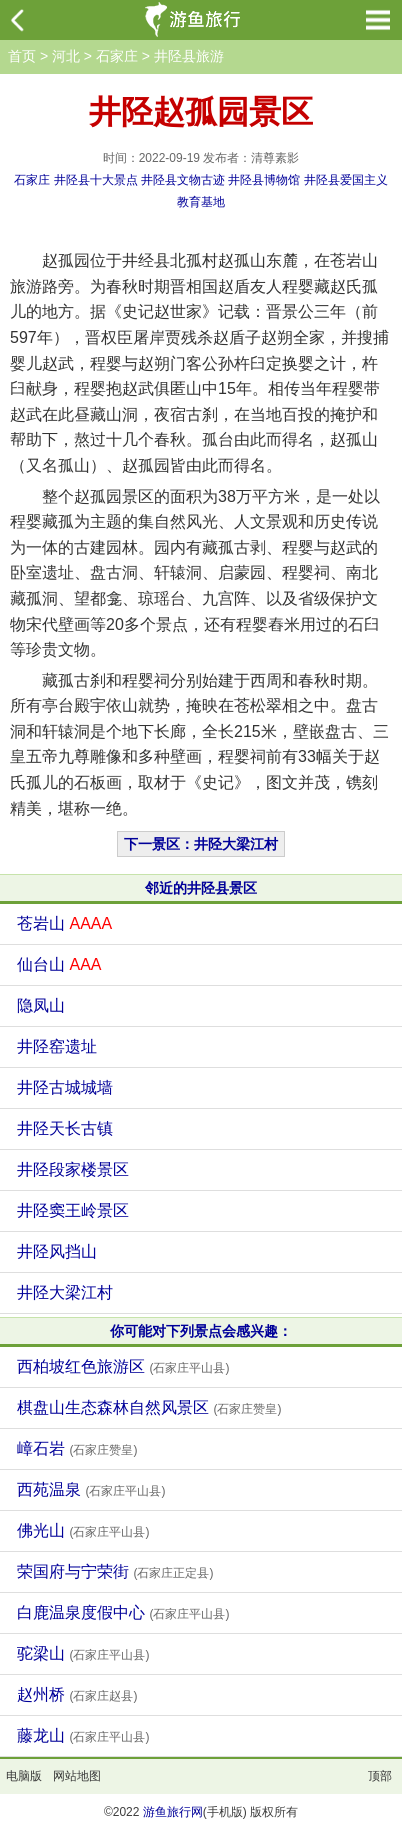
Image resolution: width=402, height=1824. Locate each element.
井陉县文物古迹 (183, 180)
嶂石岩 (77, 1448)
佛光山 (83, 1530)
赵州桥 (77, 1694)
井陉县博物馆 (264, 180)
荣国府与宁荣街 (115, 1571)
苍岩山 (64, 923)
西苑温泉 (91, 1489)
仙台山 (59, 964)
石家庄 (117, 56)
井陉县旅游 (189, 56)
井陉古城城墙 (65, 1087)
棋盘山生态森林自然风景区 (149, 1407)
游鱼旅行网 (173, 1812)
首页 (22, 56)
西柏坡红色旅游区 (123, 1366)
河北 (66, 56)
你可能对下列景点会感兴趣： (201, 1331)
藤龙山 (83, 1735)
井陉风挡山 (57, 1251)
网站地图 (77, 1776)
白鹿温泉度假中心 (123, 1612)
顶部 (380, 1776)
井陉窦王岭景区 (73, 1210)
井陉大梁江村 (65, 1292)
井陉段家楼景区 (73, 1169)
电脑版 (24, 1776)
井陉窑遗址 (57, 1046)
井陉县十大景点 (96, 180)
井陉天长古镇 (65, 1128)
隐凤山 (41, 1005)
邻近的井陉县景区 (201, 888)
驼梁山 (83, 1653)
